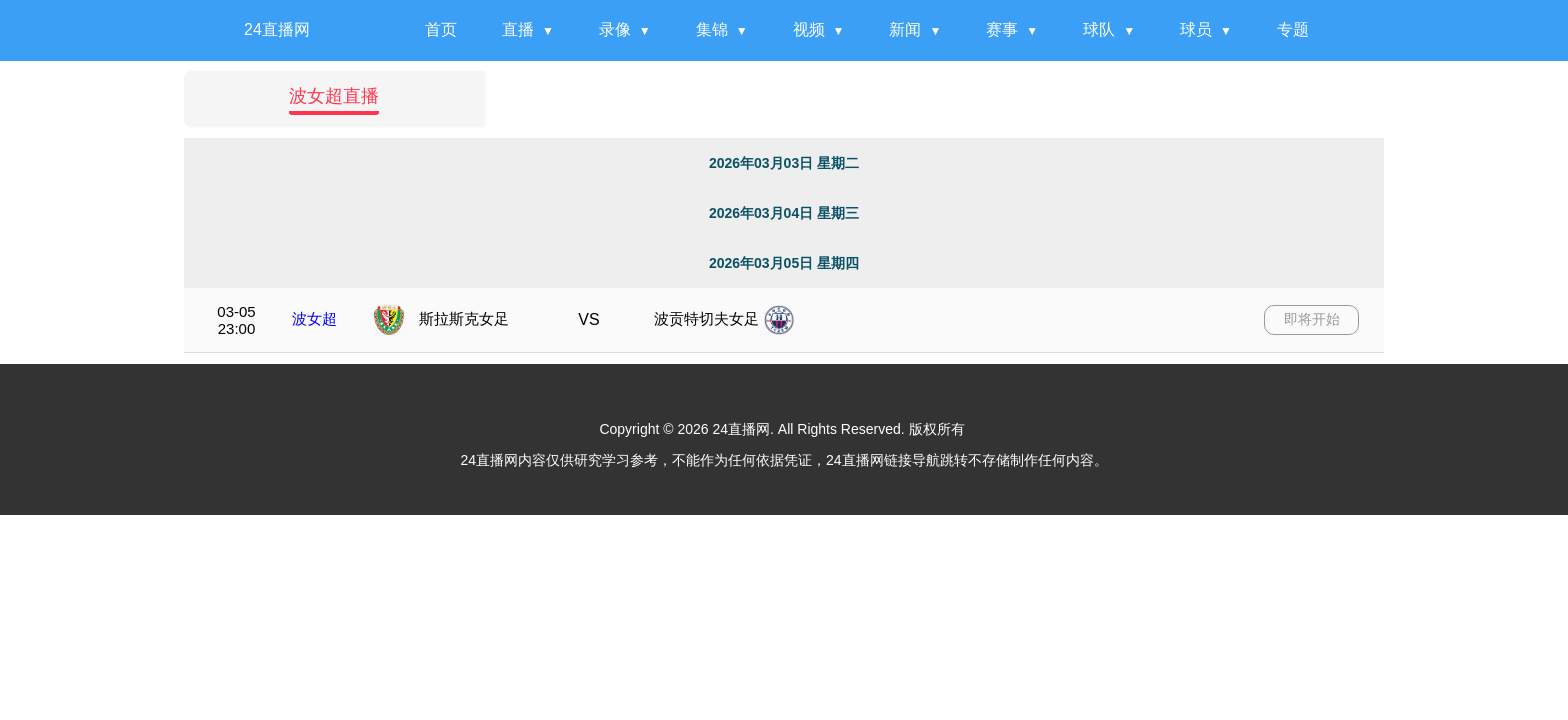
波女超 (314, 318)
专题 (1293, 29)
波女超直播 (334, 96)
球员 (1196, 29)
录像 (615, 29)
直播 (518, 29)
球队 (1099, 29)
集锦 (712, 29)
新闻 (905, 29)
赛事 (1002, 29)
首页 (441, 29)
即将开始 (1312, 319)
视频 (809, 29)
